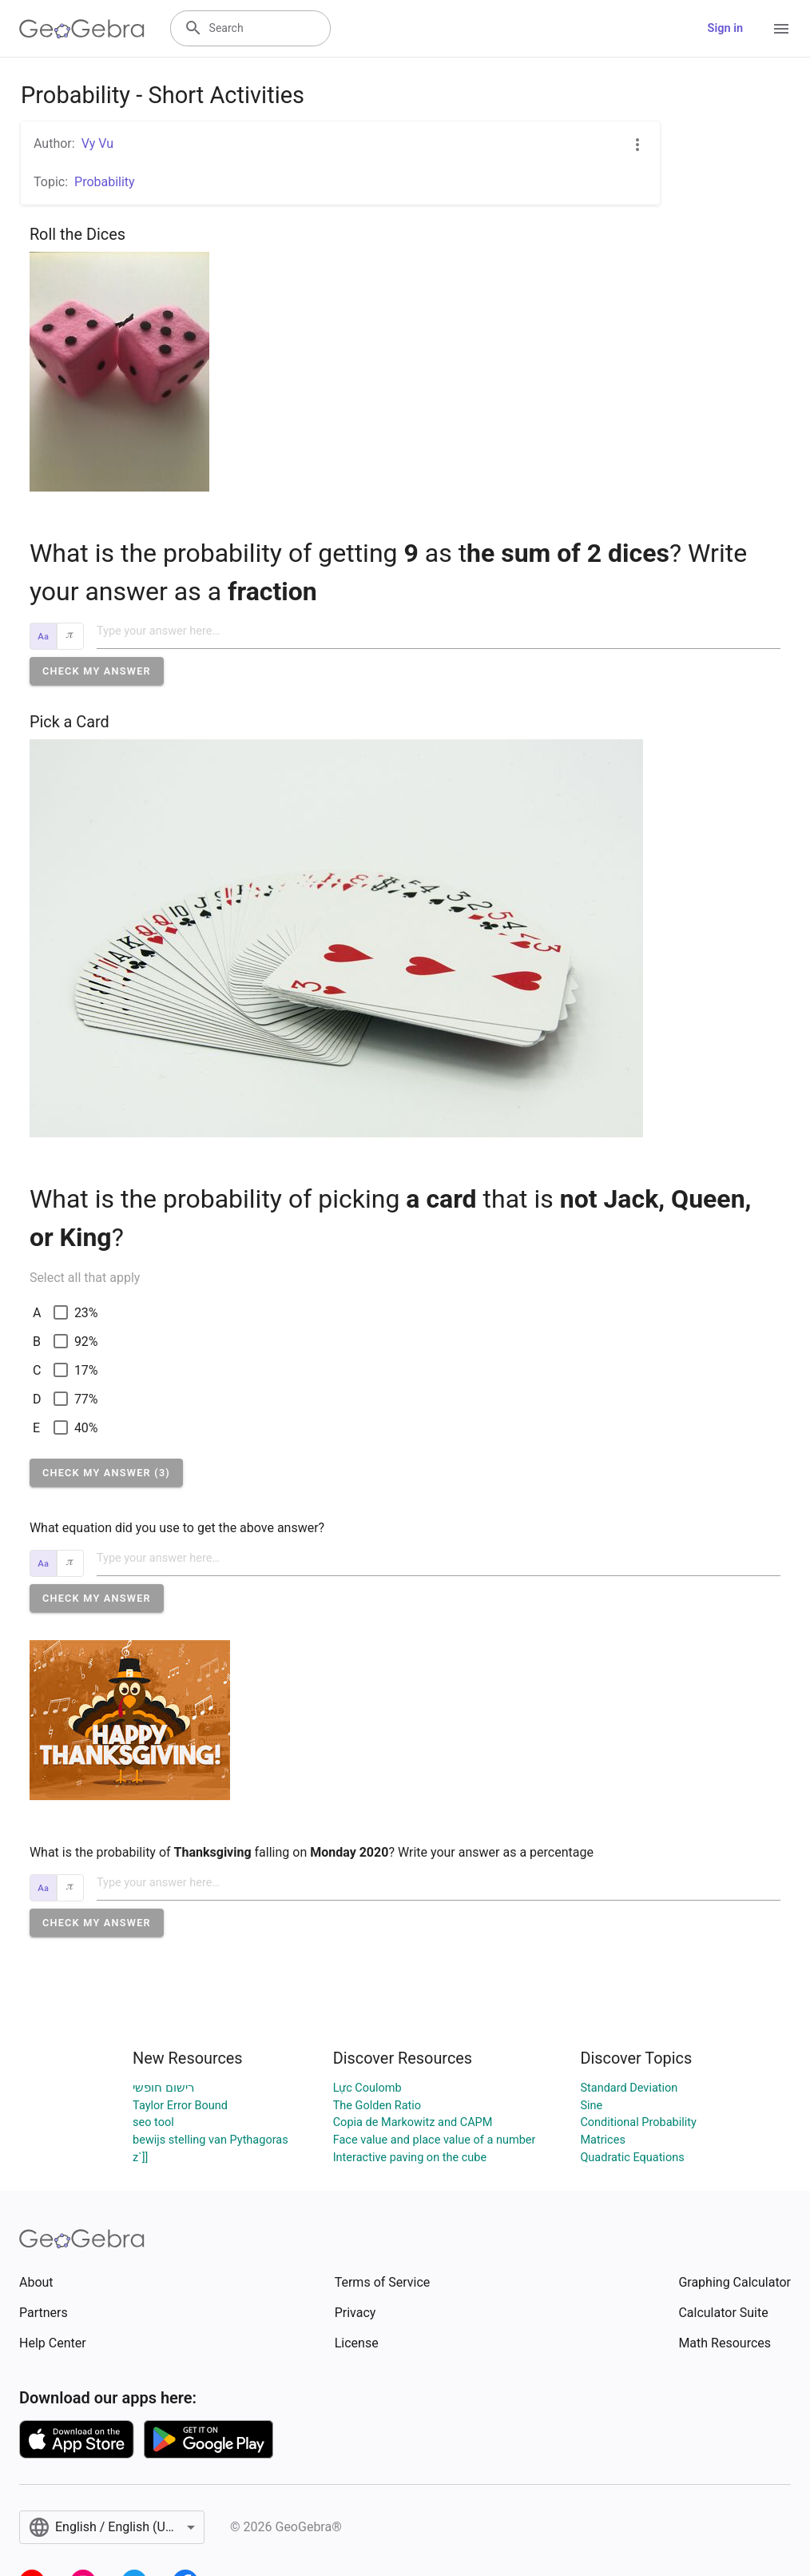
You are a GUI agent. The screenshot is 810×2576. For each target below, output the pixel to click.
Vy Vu (97, 143)
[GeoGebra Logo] (82, 28)
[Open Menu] (781, 28)
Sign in (725, 28)
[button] (97, 671)
